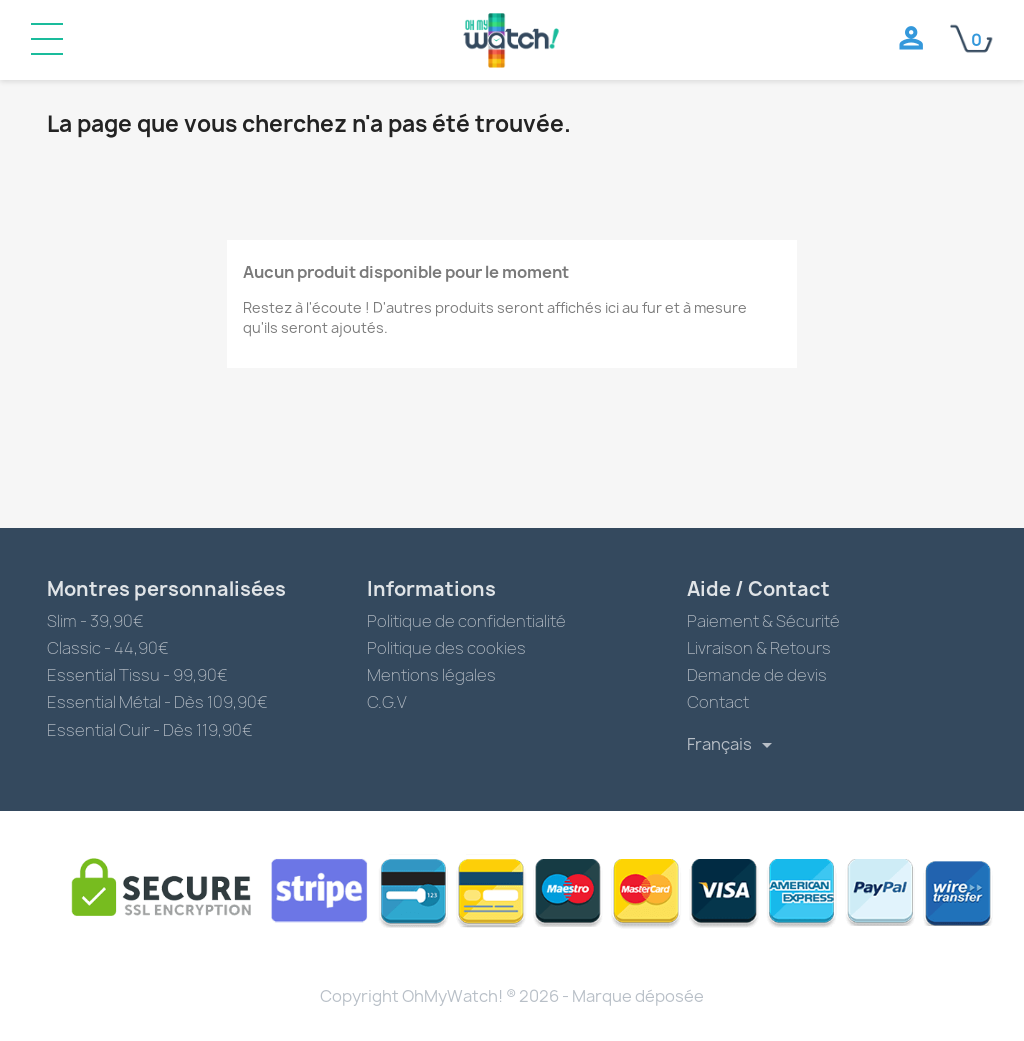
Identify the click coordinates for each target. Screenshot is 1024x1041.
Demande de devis (757, 675)
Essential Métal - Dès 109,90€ (157, 702)
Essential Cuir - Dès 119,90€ (150, 730)
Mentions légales (431, 675)
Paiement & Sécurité (763, 621)
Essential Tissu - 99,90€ (137, 675)
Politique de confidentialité (466, 621)
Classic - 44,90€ (108, 648)
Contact (718, 702)
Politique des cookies (446, 648)
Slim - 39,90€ (95, 621)
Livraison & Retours (759, 648)
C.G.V (387, 702)
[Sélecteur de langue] (733, 745)
